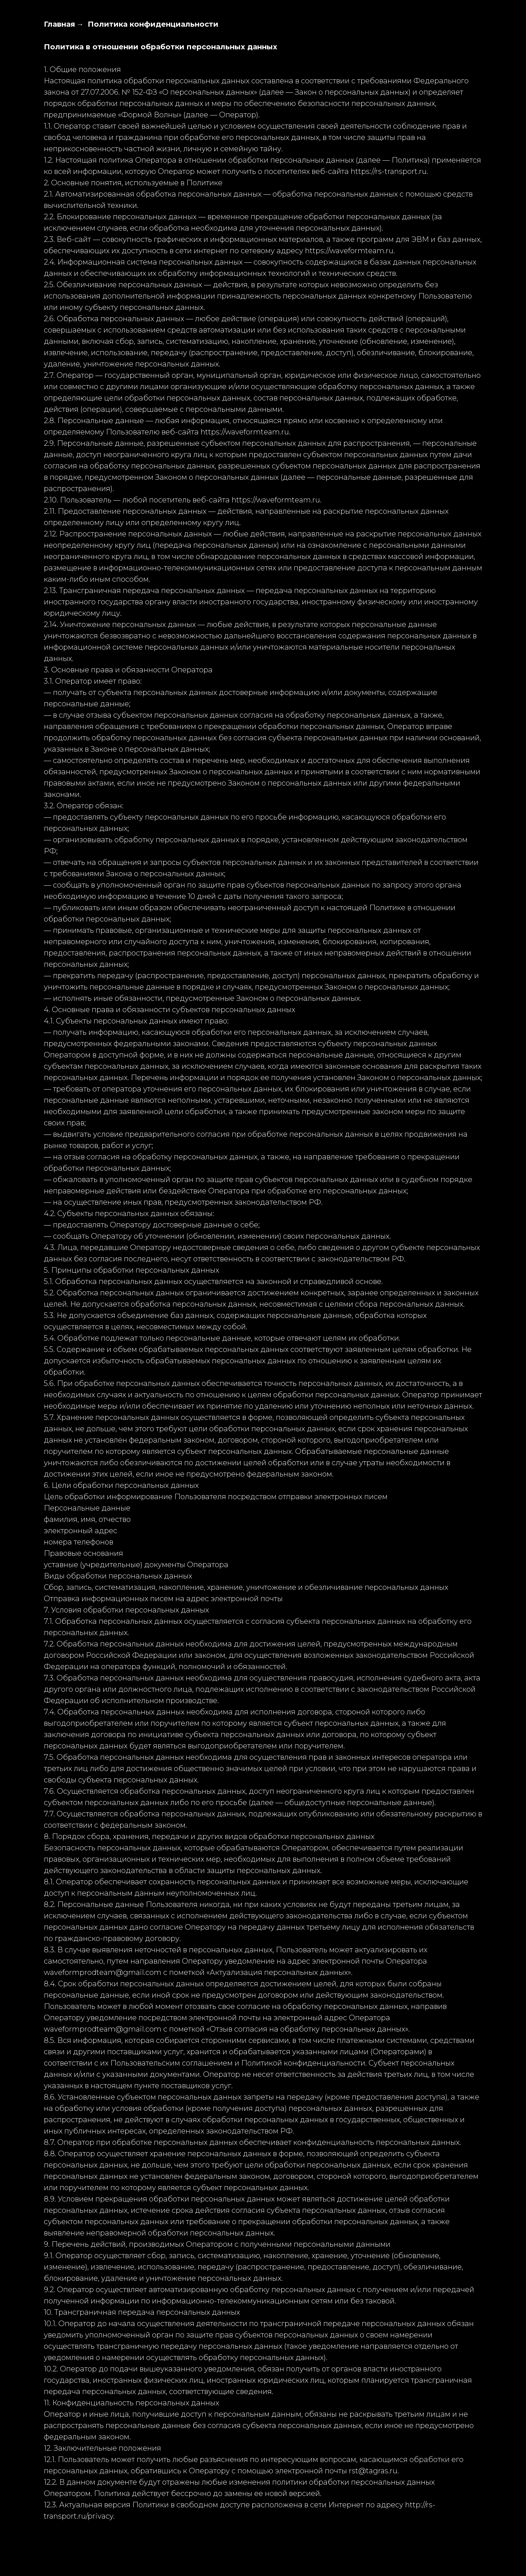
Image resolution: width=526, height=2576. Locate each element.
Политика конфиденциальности (153, 24)
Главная (59, 24)
